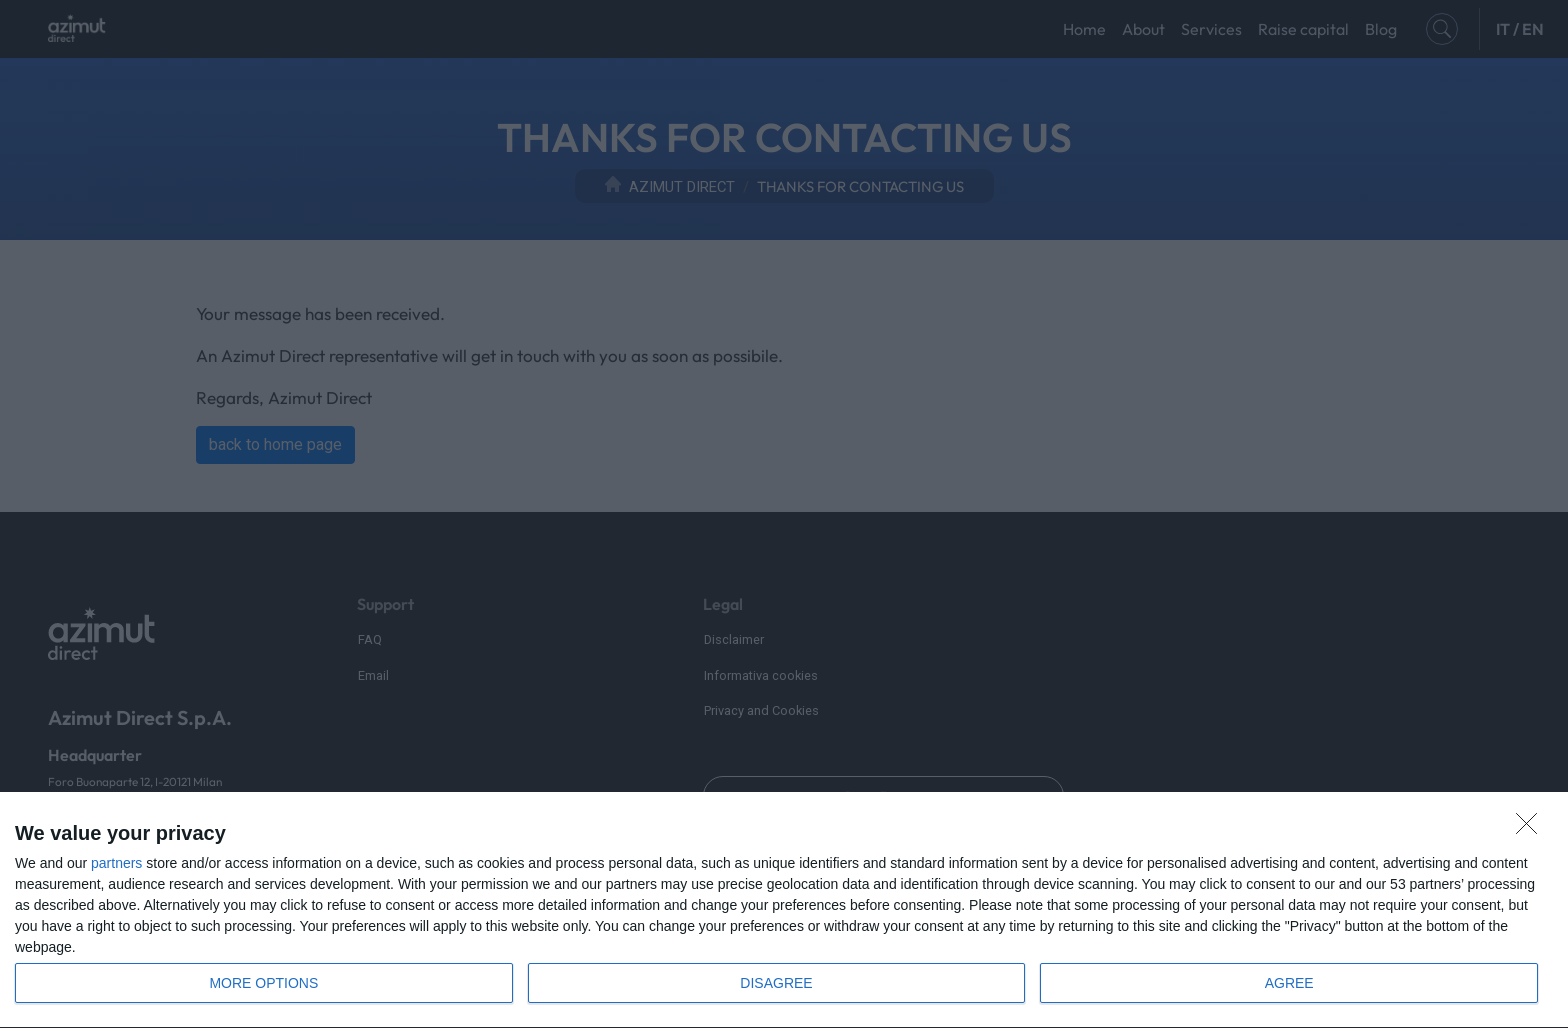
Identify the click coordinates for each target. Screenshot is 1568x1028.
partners (116, 863)
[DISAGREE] (1532, 829)
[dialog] (784, 910)
